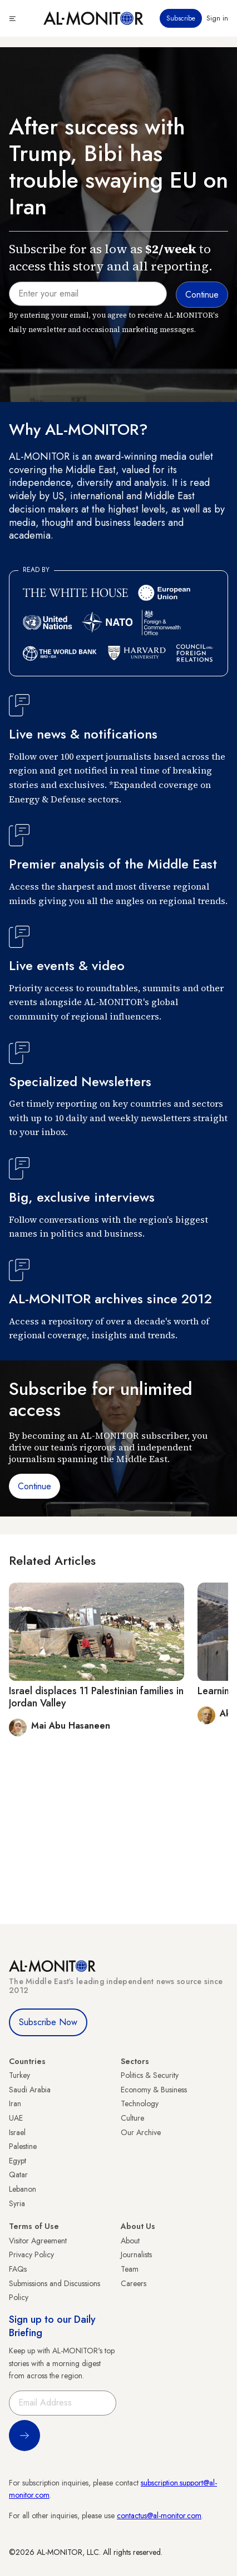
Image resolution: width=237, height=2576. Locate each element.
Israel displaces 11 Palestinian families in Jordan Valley (96, 1697)
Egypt (17, 2160)
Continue (34, 1486)
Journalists (136, 2254)
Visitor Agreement (38, 2240)
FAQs (18, 2268)
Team (130, 2268)
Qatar (18, 2174)
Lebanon (22, 2189)
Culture (132, 2117)
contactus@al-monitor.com (159, 2515)
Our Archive (141, 2132)
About (130, 2240)
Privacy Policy (31, 2254)
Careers (133, 2283)
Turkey (19, 2075)
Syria (17, 2203)
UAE (16, 2117)
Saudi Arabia (30, 2089)
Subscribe (180, 18)
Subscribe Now (48, 2022)
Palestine (23, 2146)
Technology (140, 2103)
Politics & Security (150, 2075)
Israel (17, 2132)
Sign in (217, 18)
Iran (15, 2103)
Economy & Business (154, 2089)
